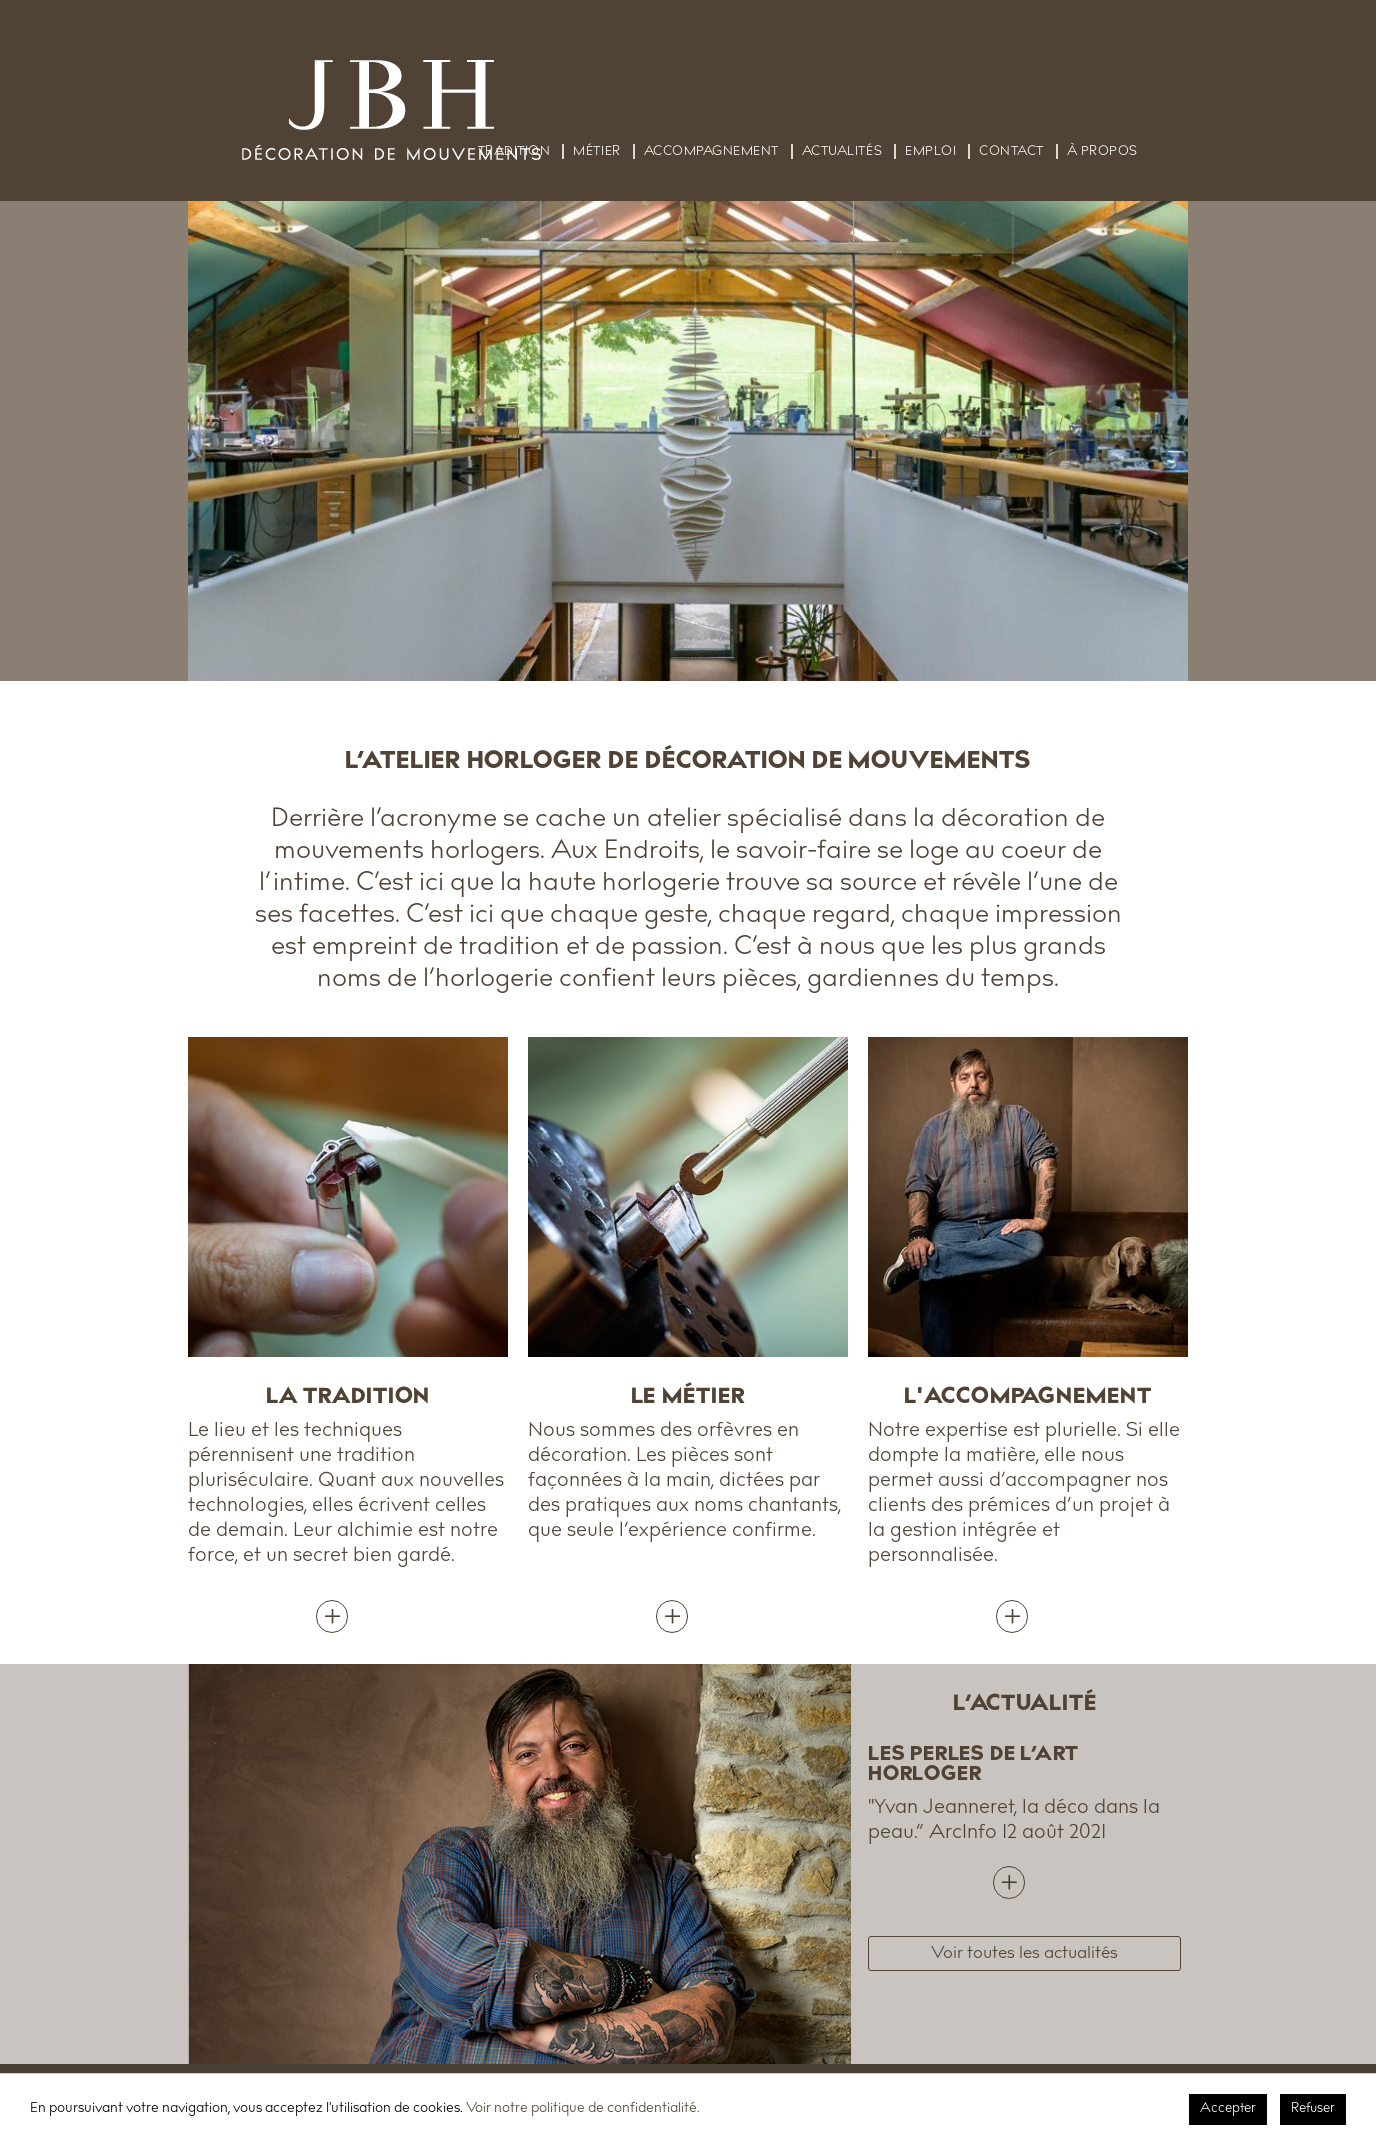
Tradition (514, 152)
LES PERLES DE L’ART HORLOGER (973, 1765)
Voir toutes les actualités (1024, 1954)
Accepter (1228, 2109)
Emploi (930, 152)
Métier (596, 152)
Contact (1011, 152)
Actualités (842, 152)
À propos (1102, 152)
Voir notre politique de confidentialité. (583, 2109)
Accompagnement (711, 152)
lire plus (1024, 1878)
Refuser (1313, 2109)
